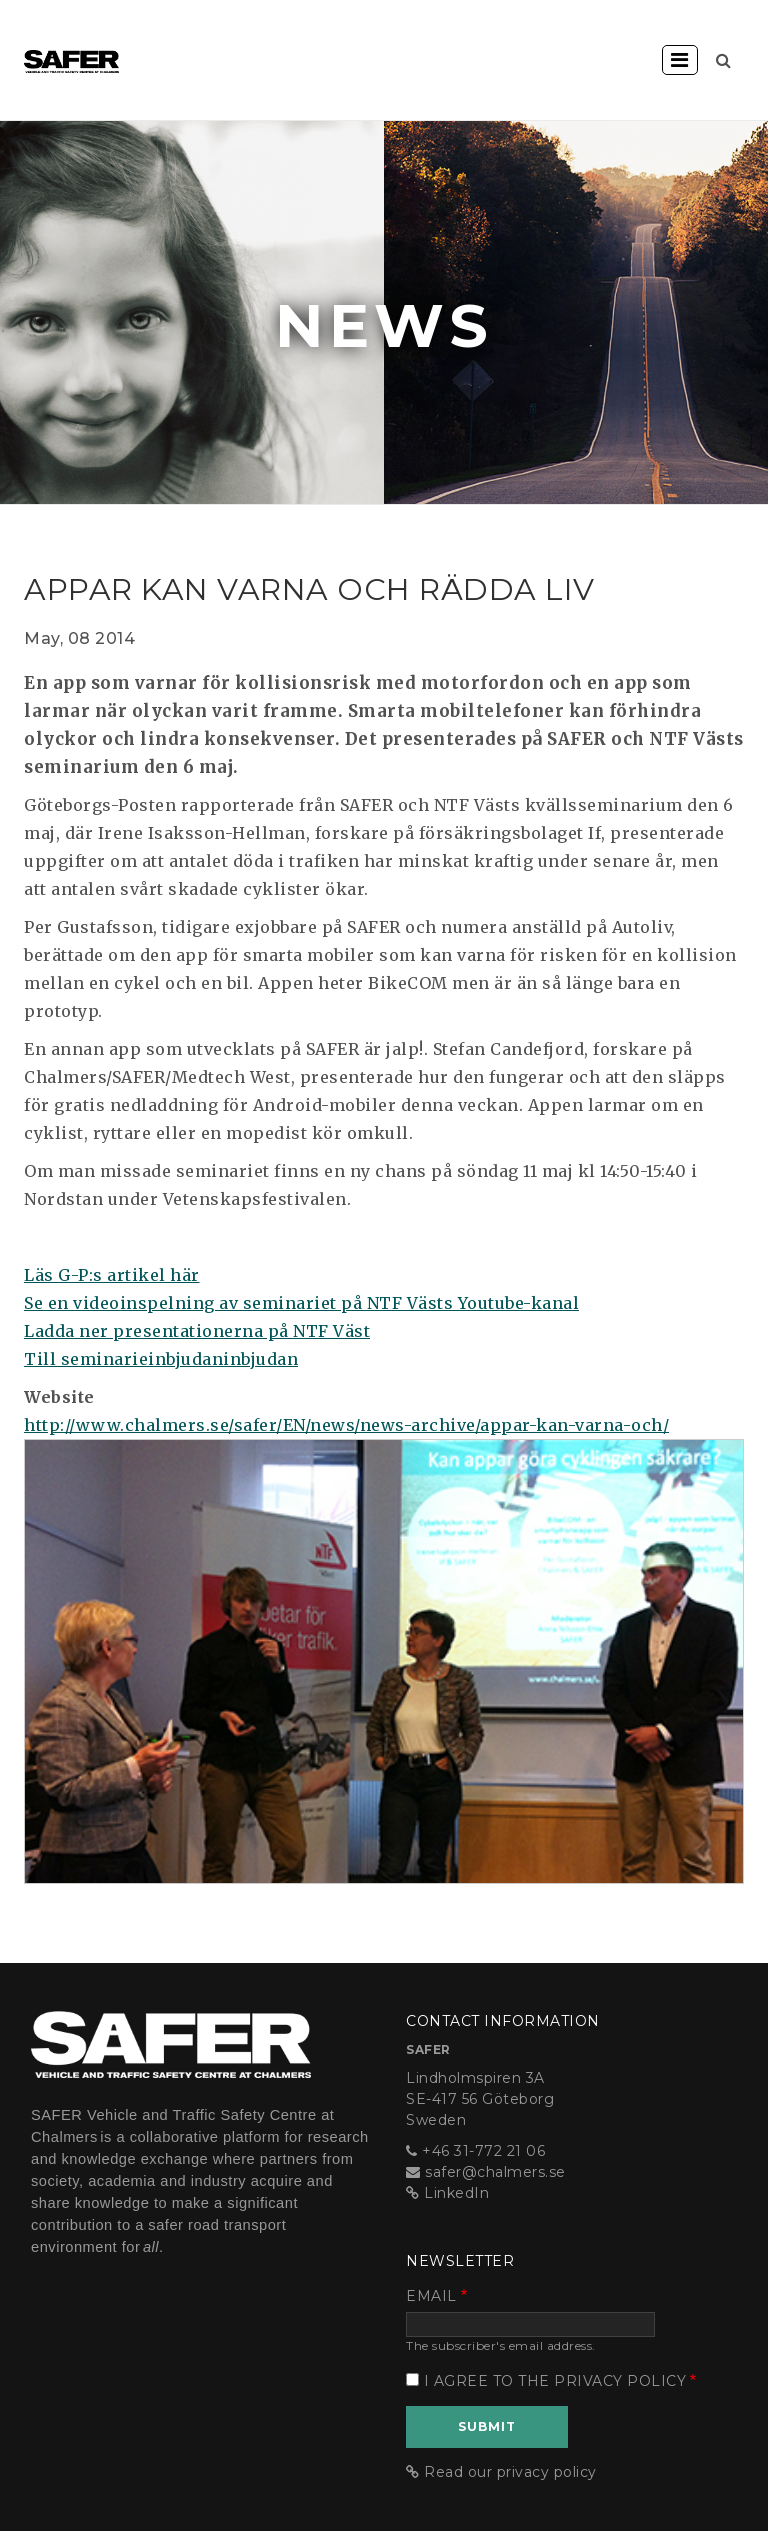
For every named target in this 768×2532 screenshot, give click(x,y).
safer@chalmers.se (495, 2172)
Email (431, 2296)
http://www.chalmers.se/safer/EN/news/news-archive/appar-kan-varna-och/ (346, 1425)
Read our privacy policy (510, 2472)
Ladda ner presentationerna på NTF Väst (197, 1331)
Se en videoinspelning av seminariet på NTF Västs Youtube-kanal (301, 1303)
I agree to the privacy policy (555, 2381)
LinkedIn (456, 2193)
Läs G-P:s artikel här (112, 1275)
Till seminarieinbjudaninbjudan (161, 1359)
